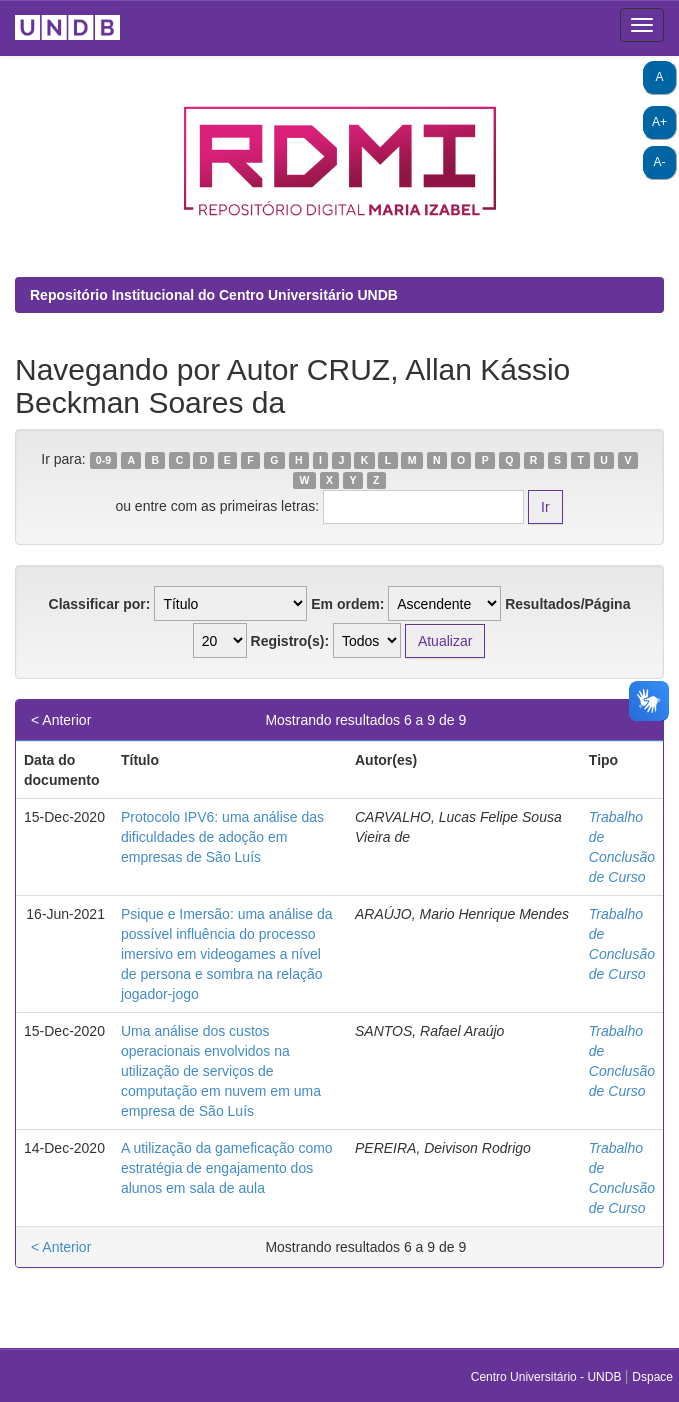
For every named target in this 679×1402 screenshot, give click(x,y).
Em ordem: (347, 604)
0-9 (103, 460)
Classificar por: (100, 604)
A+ (659, 122)
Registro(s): (290, 641)
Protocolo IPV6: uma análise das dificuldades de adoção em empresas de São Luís (222, 837)
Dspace (652, 1377)
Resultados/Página (567, 604)
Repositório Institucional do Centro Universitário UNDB (214, 295)
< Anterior (61, 720)
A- (660, 162)
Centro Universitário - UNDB (548, 1377)
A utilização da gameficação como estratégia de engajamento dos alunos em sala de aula (227, 1168)
